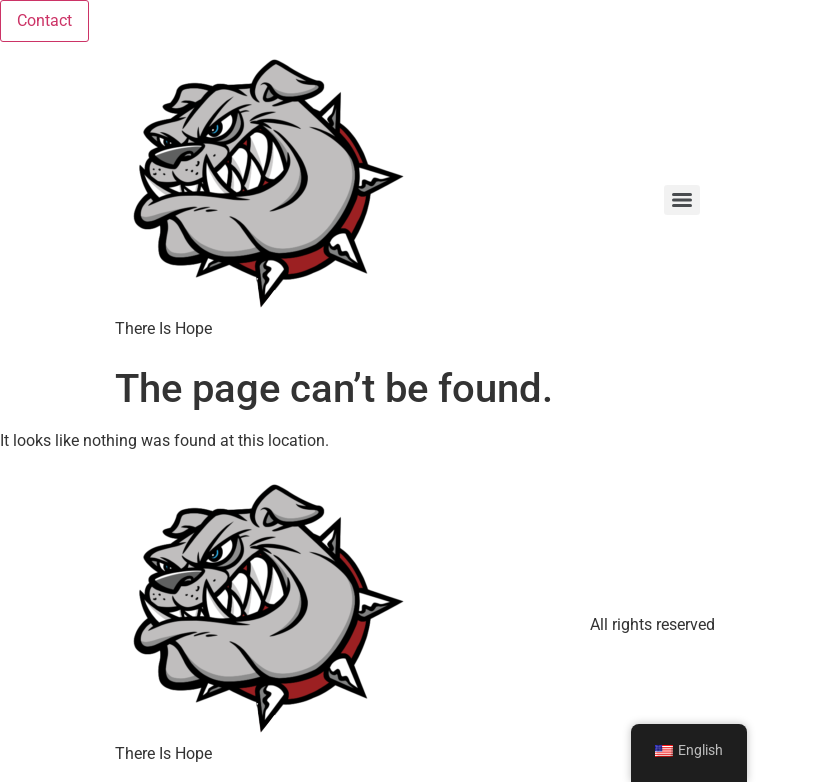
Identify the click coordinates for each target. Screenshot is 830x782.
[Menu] (682, 200)
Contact (44, 20)
